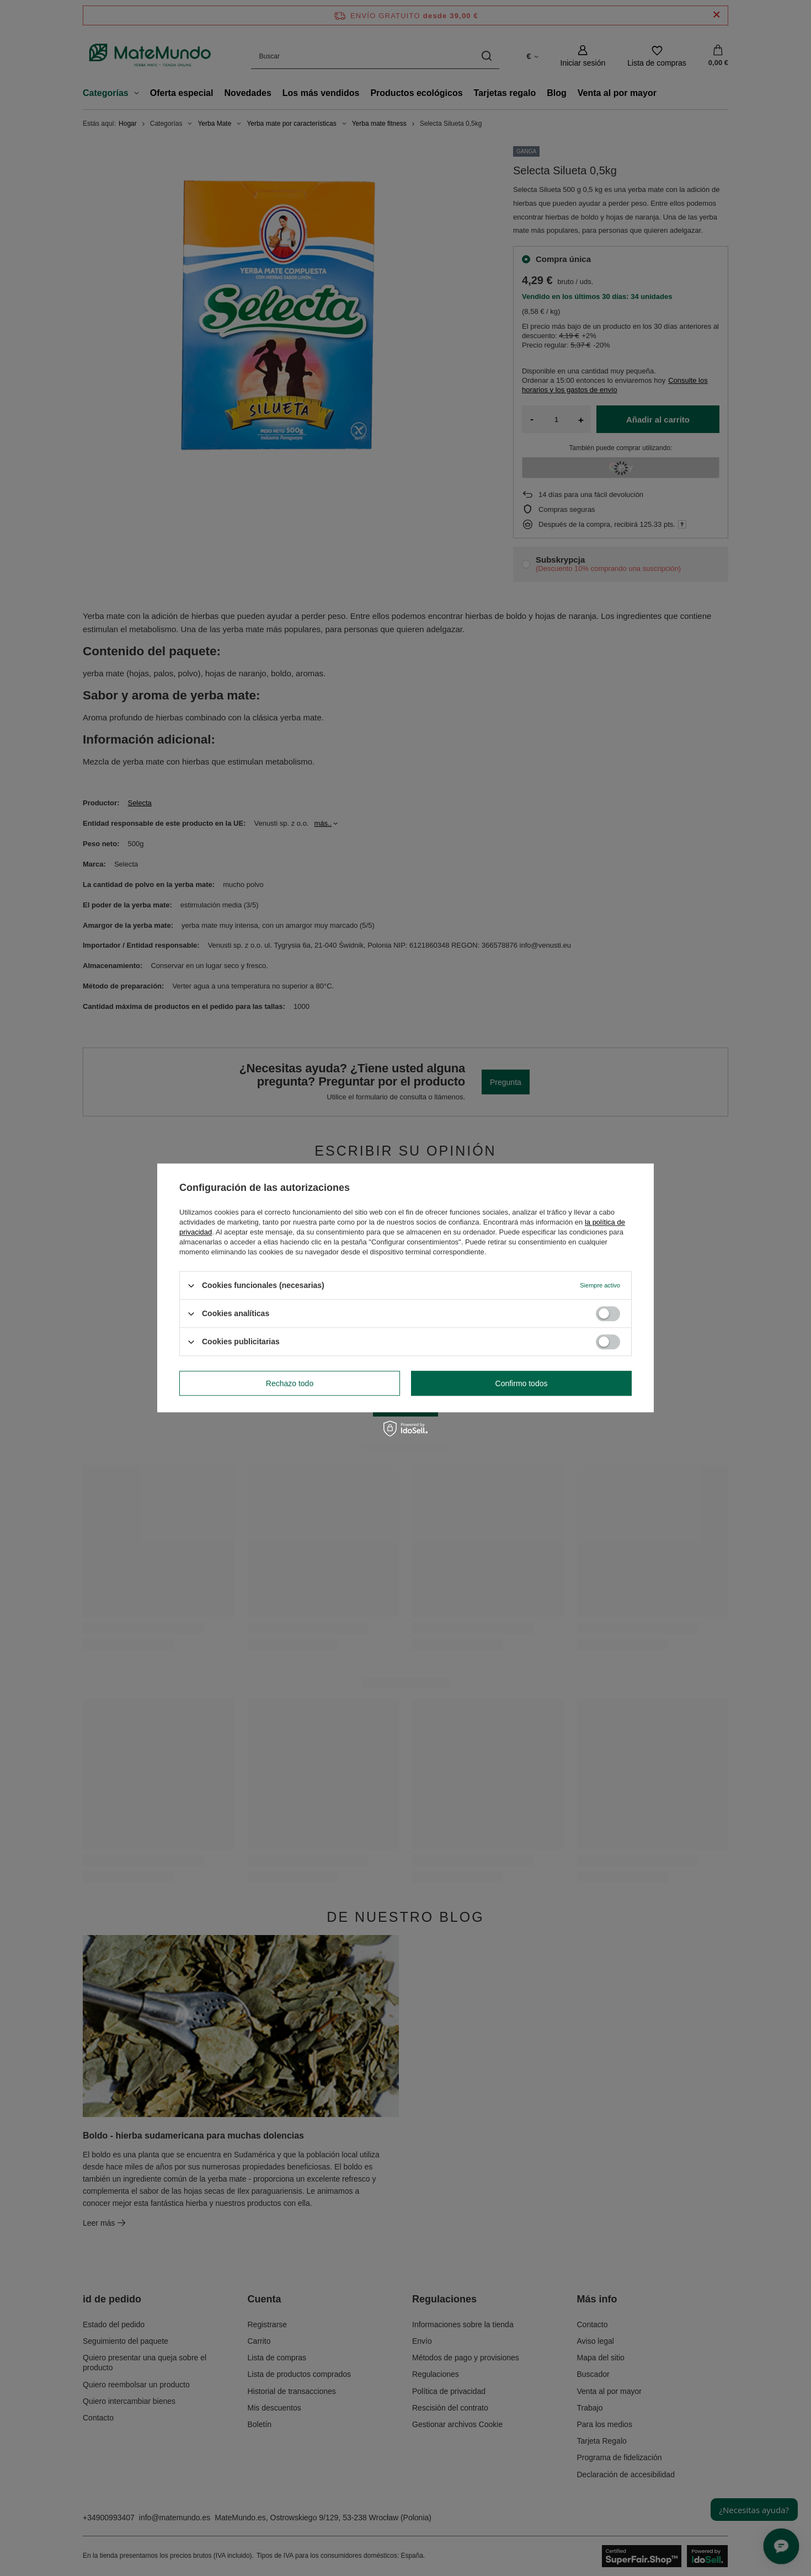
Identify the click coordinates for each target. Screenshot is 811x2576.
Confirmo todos (521, 1383)
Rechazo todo (289, 1383)
